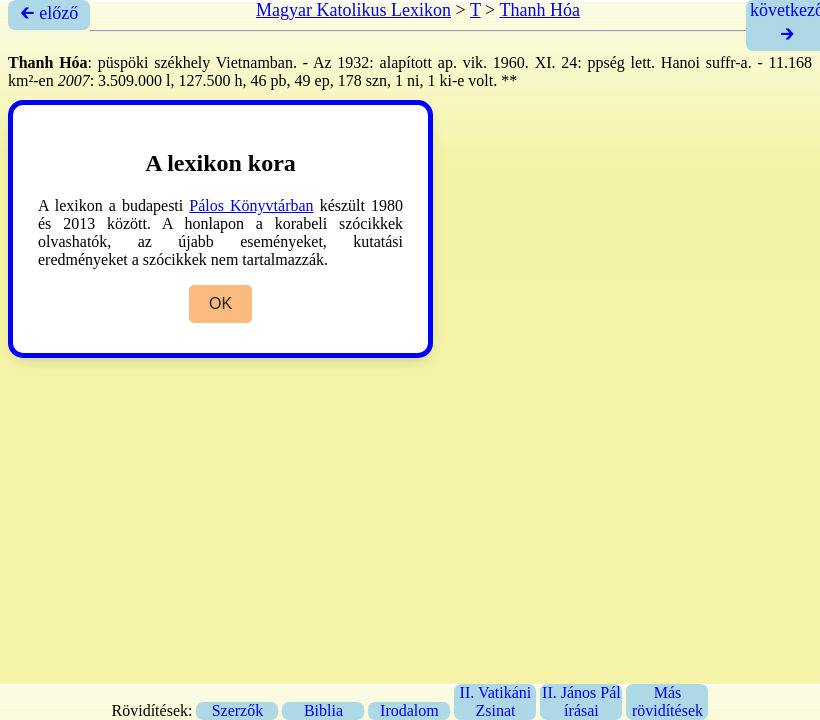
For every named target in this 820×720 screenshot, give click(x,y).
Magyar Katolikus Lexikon (353, 10)
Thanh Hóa (539, 10)
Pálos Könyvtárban (251, 205)
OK (220, 303)
